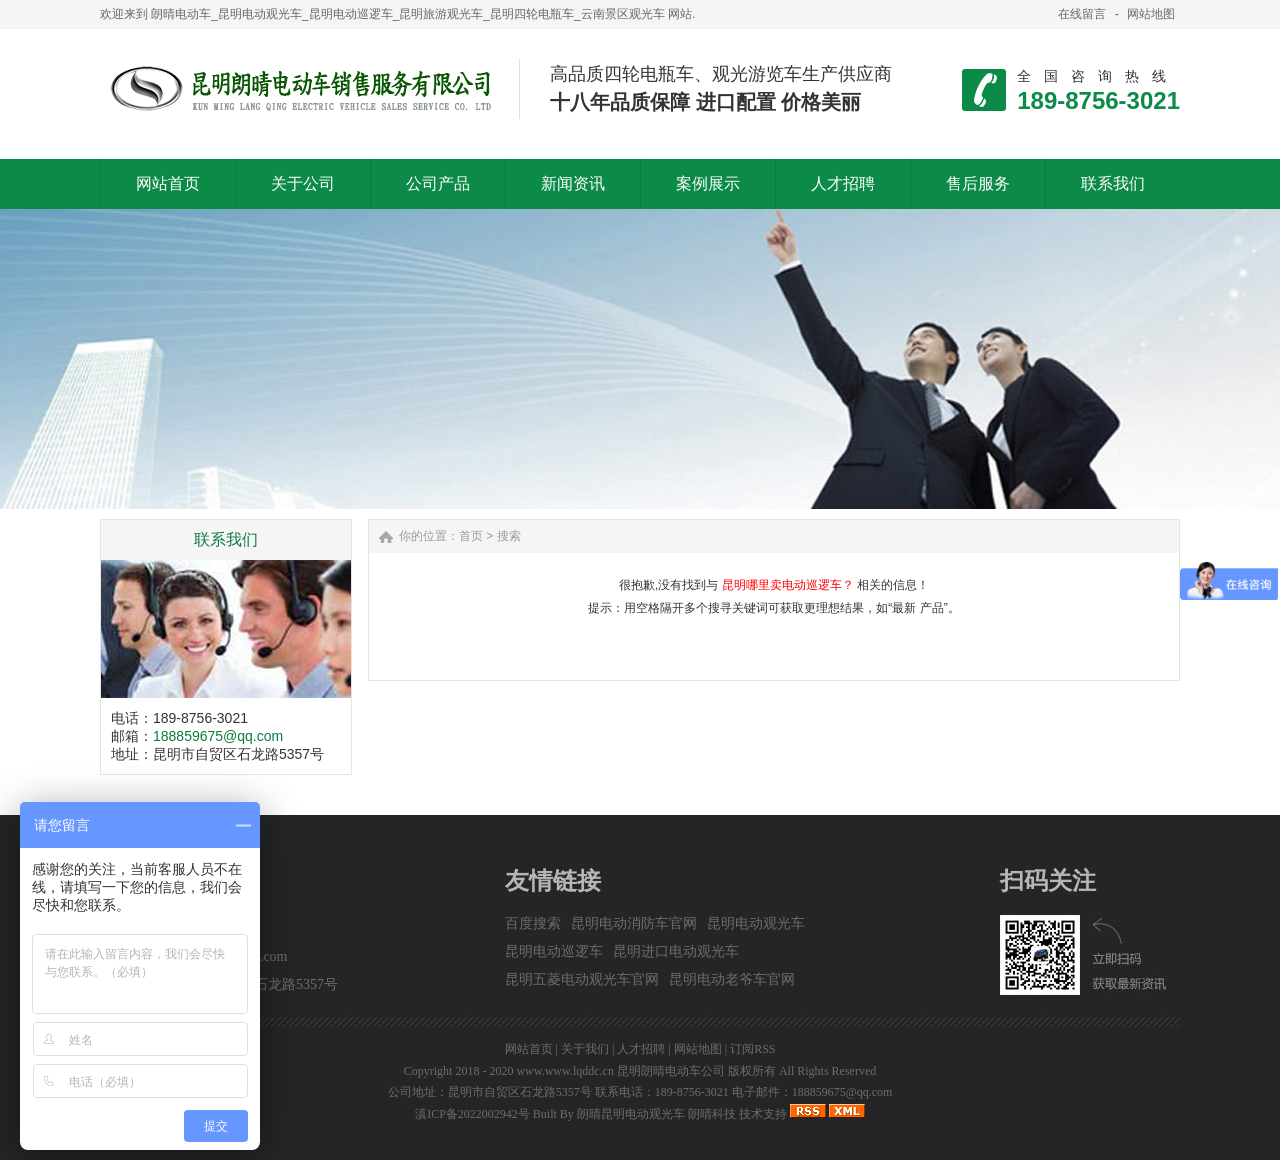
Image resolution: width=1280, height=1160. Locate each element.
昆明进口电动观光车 (676, 951)
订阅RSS (752, 1049)
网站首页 (529, 1049)
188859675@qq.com (218, 736)
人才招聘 (641, 1049)
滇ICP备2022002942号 (472, 1114)
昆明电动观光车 (756, 923)
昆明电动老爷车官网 (732, 979)
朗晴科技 (712, 1114)
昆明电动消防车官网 (634, 923)
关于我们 (585, 1049)
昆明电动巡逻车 (554, 951)
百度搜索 (533, 923)
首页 (471, 536)
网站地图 (1151, 14)
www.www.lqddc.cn (564, 1071)
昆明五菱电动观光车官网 (582, 979)
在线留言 (1082, 14)
